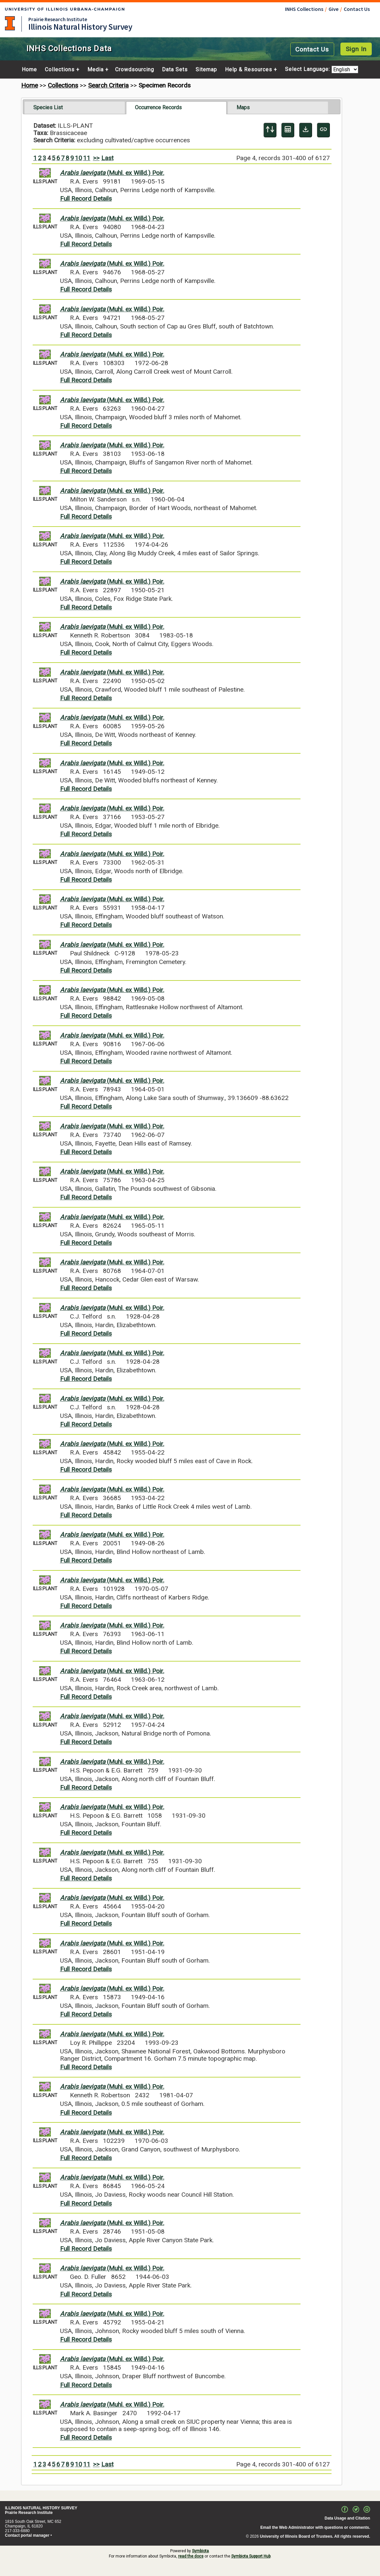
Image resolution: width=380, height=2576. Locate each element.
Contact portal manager (27, 2535)
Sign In (356, 49)
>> (96, 158)
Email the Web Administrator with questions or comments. (315, 2527)
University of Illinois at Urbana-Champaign (10, 23)
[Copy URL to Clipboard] (323, 130)
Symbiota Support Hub (250, 2556)
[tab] (74, 107)
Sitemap (206, 70)
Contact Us (357, 9)
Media (95, 70)
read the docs (191, 2556)
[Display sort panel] (270, 130)
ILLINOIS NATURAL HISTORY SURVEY (41, 2508)
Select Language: (308, 69)
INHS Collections (304, 9)
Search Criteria (108, 85)
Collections (60, 70)
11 (86, 158)
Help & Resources (248, 70)
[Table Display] (287, 130)
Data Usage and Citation (347, 2518)
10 (78, 158)
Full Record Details (86, 198)
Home (29, 70)
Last (107, 158)
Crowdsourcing (134, 70)
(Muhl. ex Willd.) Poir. (112, 173)
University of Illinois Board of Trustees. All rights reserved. (315, 2536)
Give (333, 9)
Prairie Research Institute (57, 19)
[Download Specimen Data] (305, 130)
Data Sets (175, 70)
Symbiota (200, 2551)
